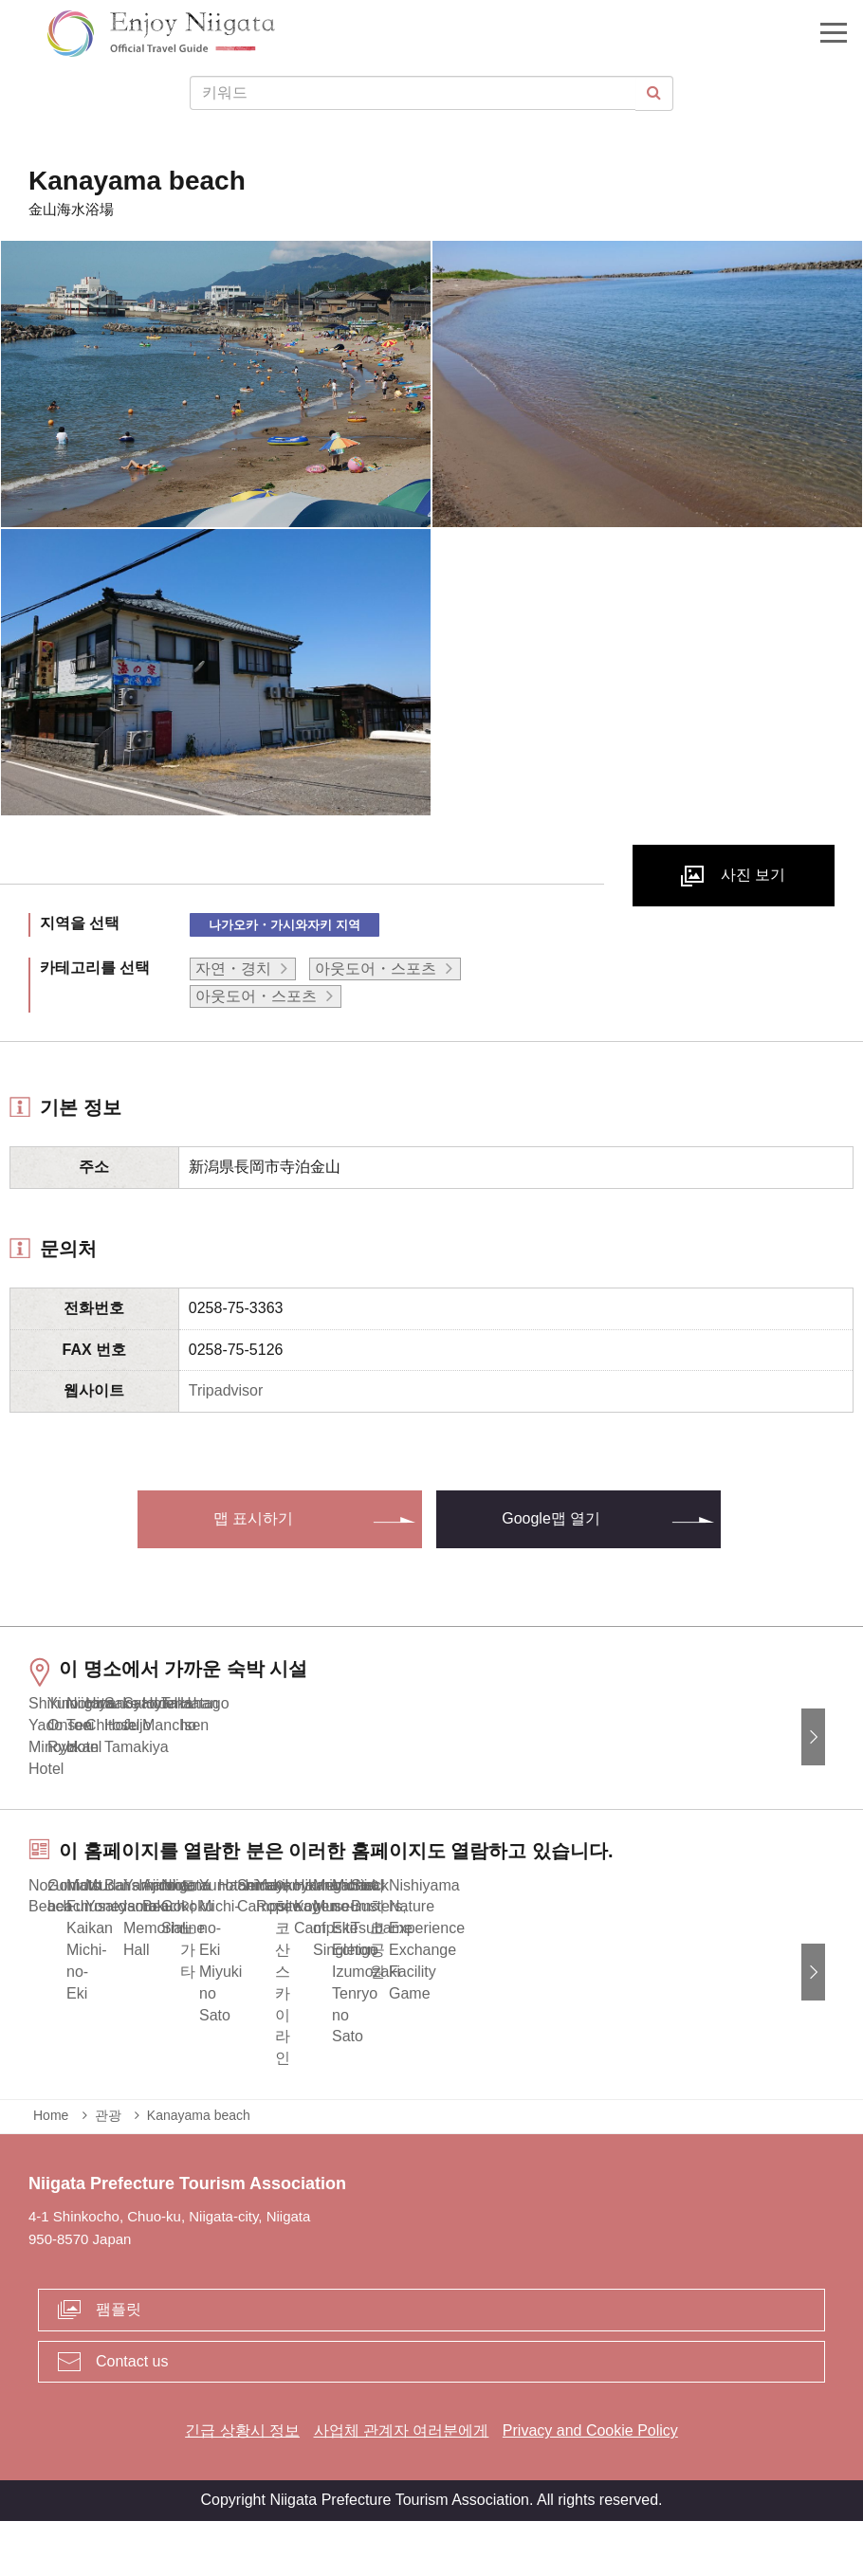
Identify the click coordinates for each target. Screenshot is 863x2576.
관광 (108, 2170)
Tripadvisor (226, 1390)
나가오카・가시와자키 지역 (284, 925)
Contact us (132, 2415)
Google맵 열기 (551, 1518)
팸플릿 (118, 2363)
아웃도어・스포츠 (375, 968)
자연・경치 (233, 968)
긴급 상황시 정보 (242, 2485)
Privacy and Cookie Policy (590, 2485)
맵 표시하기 (253, 1518)
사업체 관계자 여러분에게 (401, 2485)
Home (50, 2170)
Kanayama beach (198, 2170)
